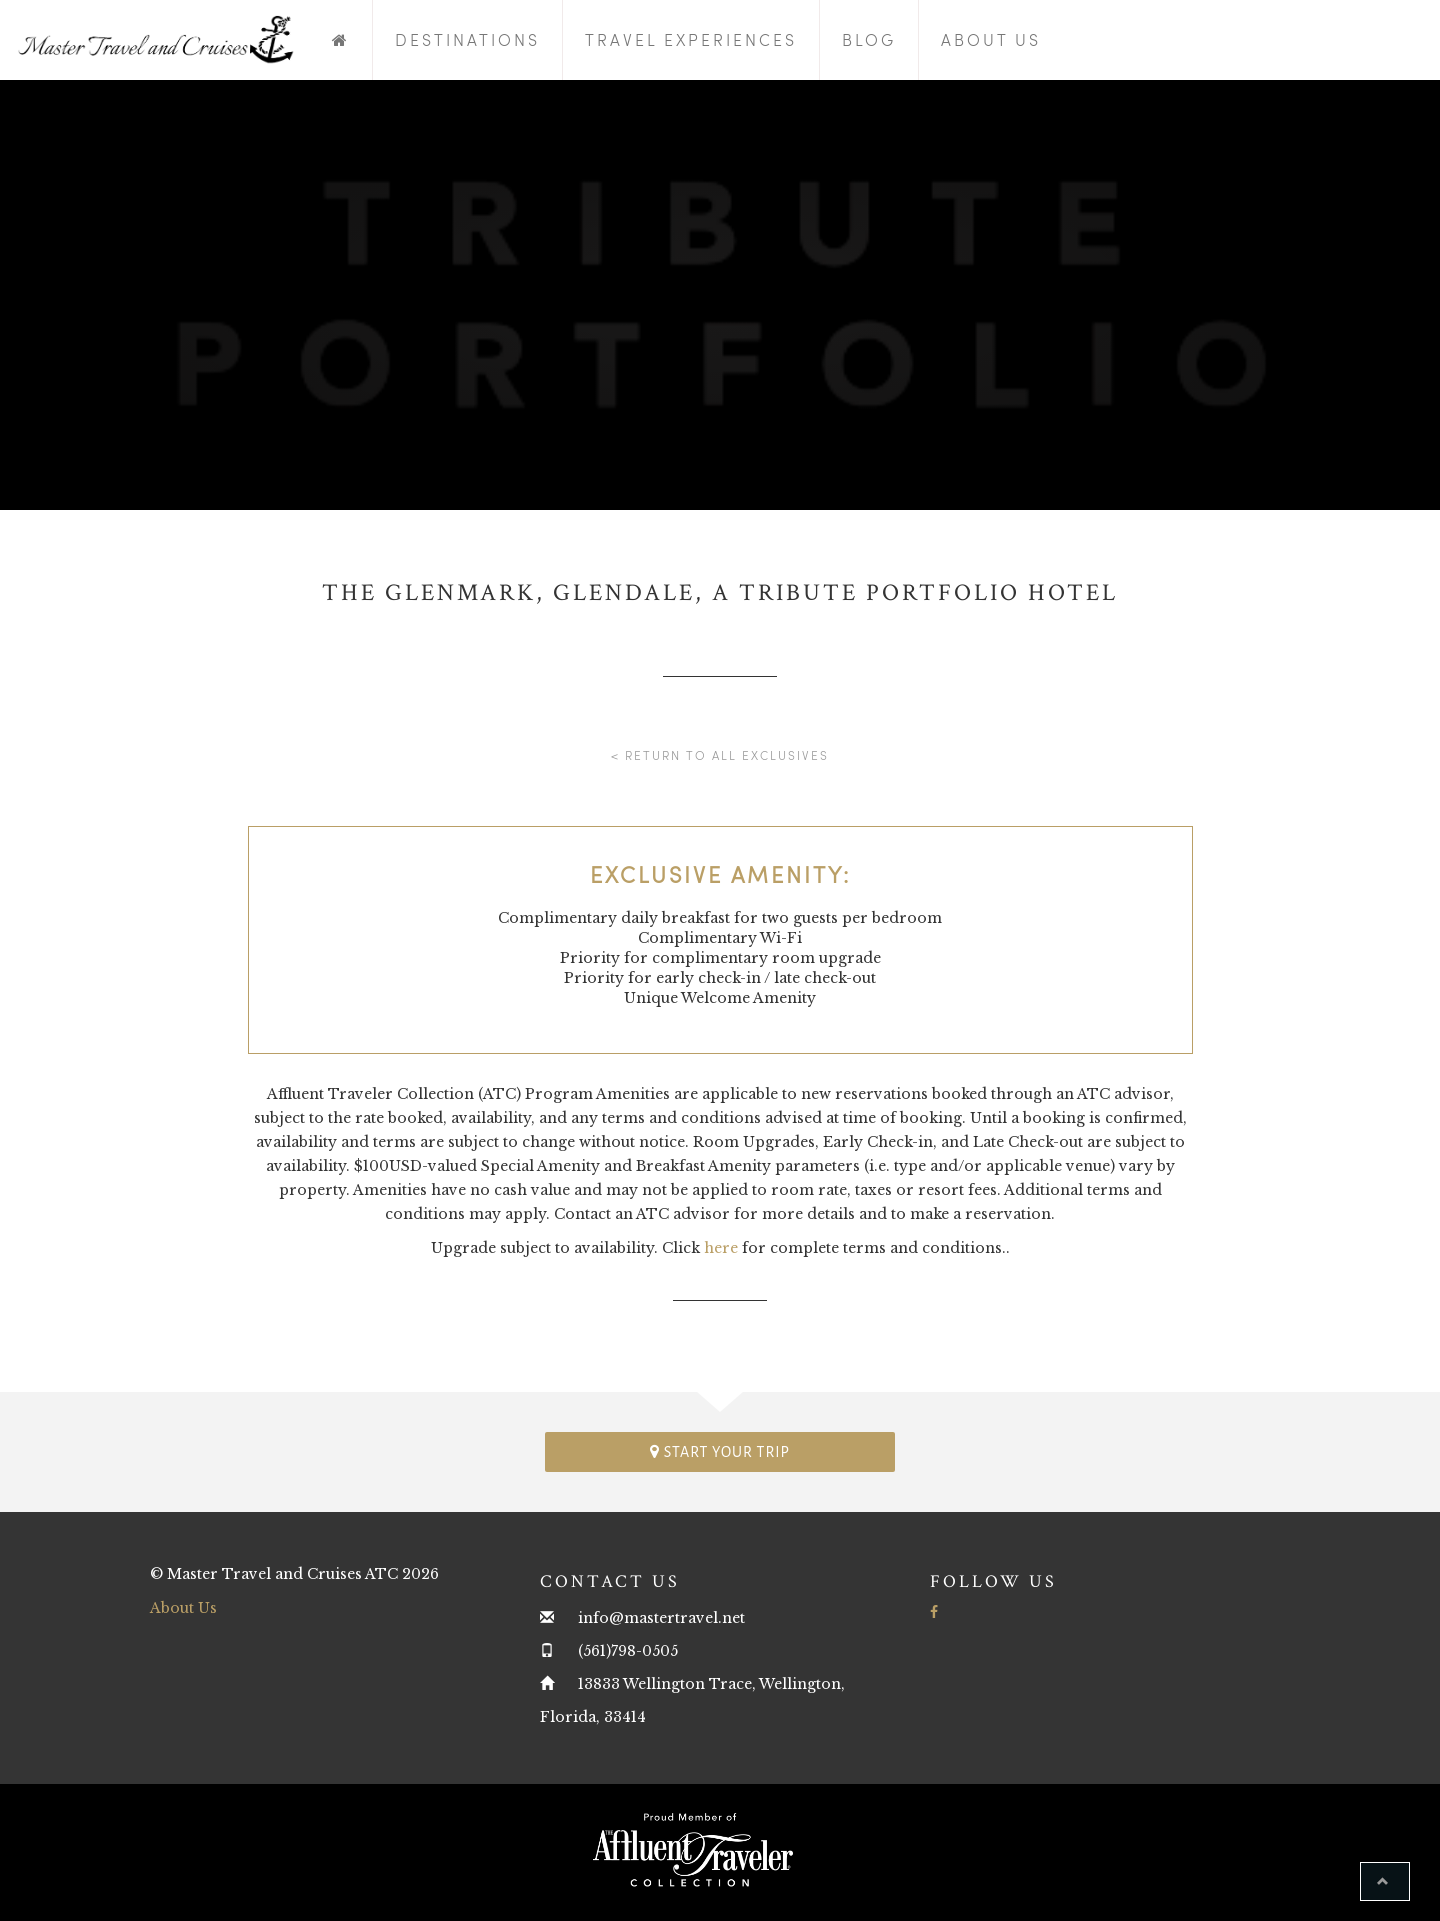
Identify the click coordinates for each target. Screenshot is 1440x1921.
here (721, 1248)
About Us (991, 39)
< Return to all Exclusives (720, 755)
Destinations (467, 39)
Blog (869, 39)
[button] (1385, 1881)
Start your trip (720, 1451)
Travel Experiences (691, 39)
